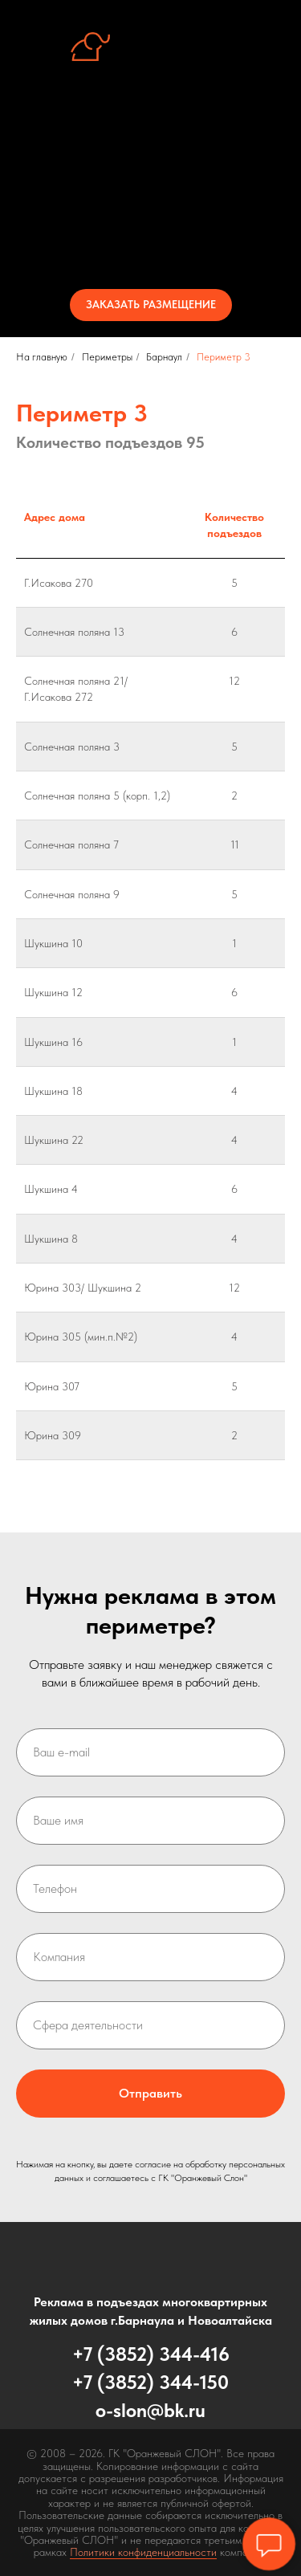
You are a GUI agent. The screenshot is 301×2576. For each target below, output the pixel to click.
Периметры (150, 184)
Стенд (150, 155)
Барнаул (164, 357)
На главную (41, 357)
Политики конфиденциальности (143, 2551)
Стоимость (150, 213)
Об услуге (150, 126)
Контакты (151, 242)
